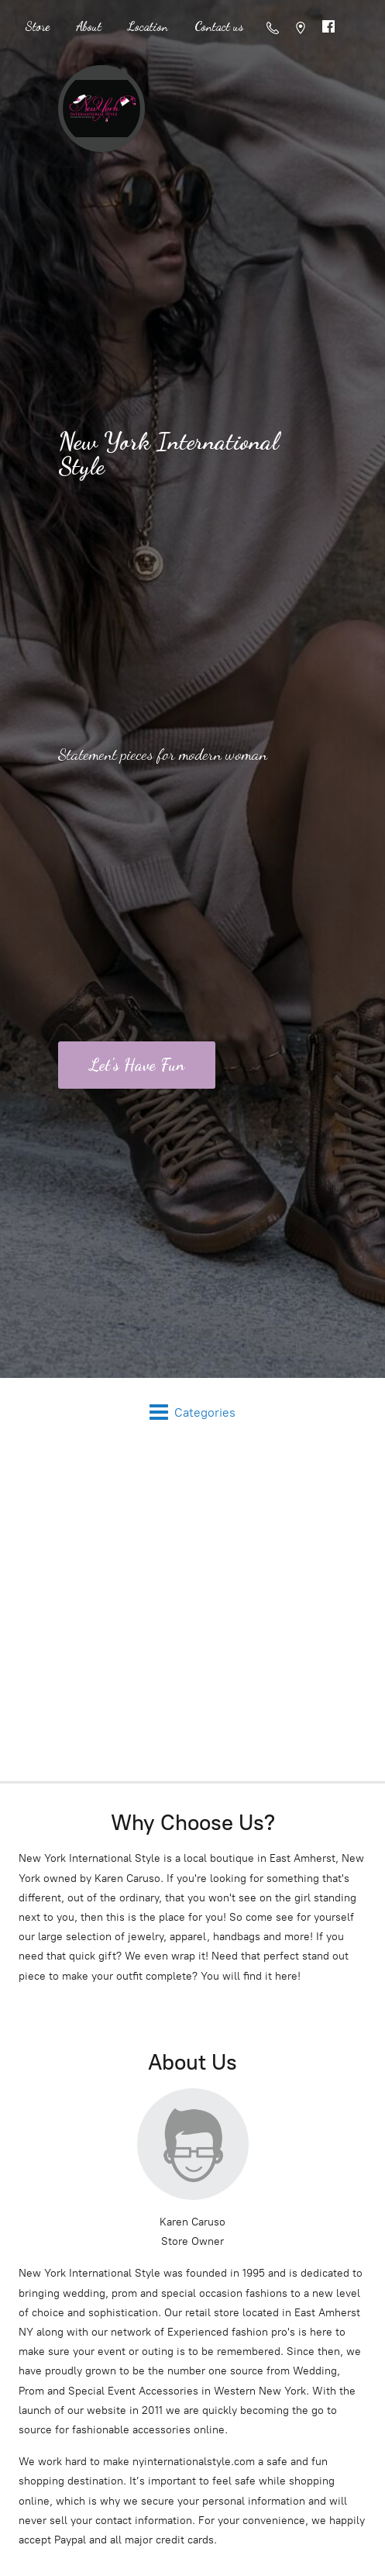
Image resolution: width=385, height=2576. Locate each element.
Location (148, 26)
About (88, 26)
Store (37, 26)
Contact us (218, 26)
